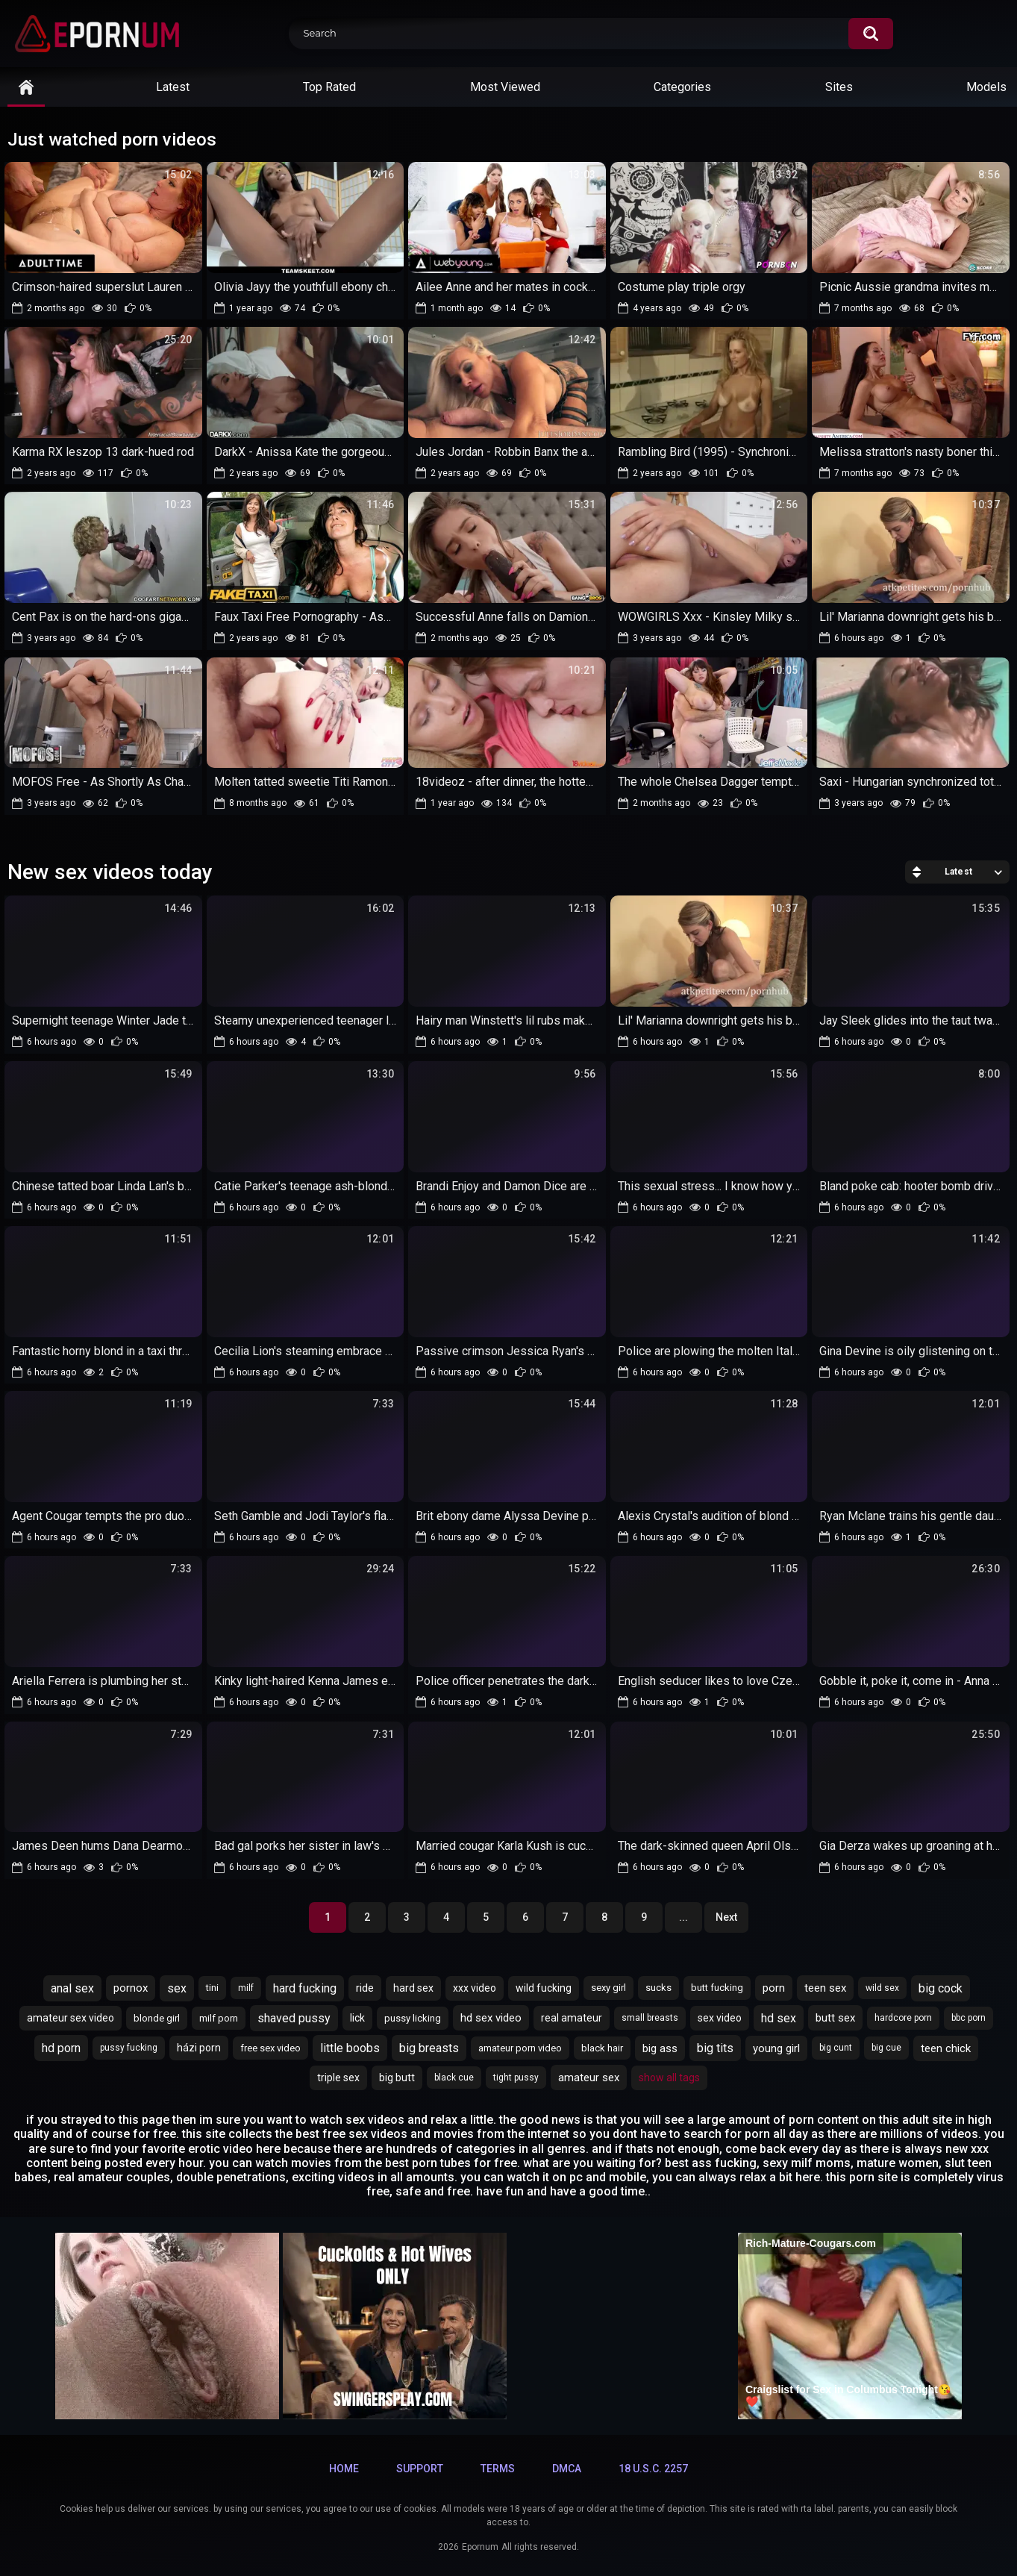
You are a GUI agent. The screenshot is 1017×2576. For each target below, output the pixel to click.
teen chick (946, 2048)
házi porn (199, 2048)
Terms (498, 2469)
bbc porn (968, 2018)
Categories (682, 87)
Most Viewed (505, 87)
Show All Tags (669, 2077)
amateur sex (588, 2077)
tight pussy (516, 2077)
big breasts (429, 2048)
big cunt (835, 2047)
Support (419, 2469)
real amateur (571, 2018)
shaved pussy (294, 2018)
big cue (886, 2047)
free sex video (270, 2048)
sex (177, 1988)
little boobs (350, 2048)
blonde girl (157, 2018)
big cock (941, 1988)
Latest (173, 87)
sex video (720, 2018)
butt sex (835, 2018)
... (683, 1917)
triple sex (338, 2077)
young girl (776, 2048)
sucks (658, 1987)
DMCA (566, 2469)
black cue (454, 2077)
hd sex (778, 2018)
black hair (602, 2048)
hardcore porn (903, 2018)
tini (212, 1987)
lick (357, 2018)
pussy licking (412, 2018)
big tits (715, 2048)
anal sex (72, 1988)
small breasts (650, 2018)
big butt (397, 2077)
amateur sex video (70, 2018)
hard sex (413, 1988)
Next (726, 1917)
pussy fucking (128, 2047)
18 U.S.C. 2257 (653, 2469)
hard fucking (305, 1988)
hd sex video (491, 2018)
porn (774, 1988)
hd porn (61, 2048)
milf (246, 1988)
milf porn (218, 2018)
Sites (839, 87)
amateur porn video (520, 2048)
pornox (130, 1988)
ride (365, 1988)
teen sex (825, 1988)
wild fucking (544, 1988)
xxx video (474, 1988)
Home (344, 2469)
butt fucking (717, 1987)
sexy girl (608, 1987)
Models (986, 87)
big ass (660, 2048)
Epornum (480, 2547)
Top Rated (329, 87)
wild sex (882, 1988)
